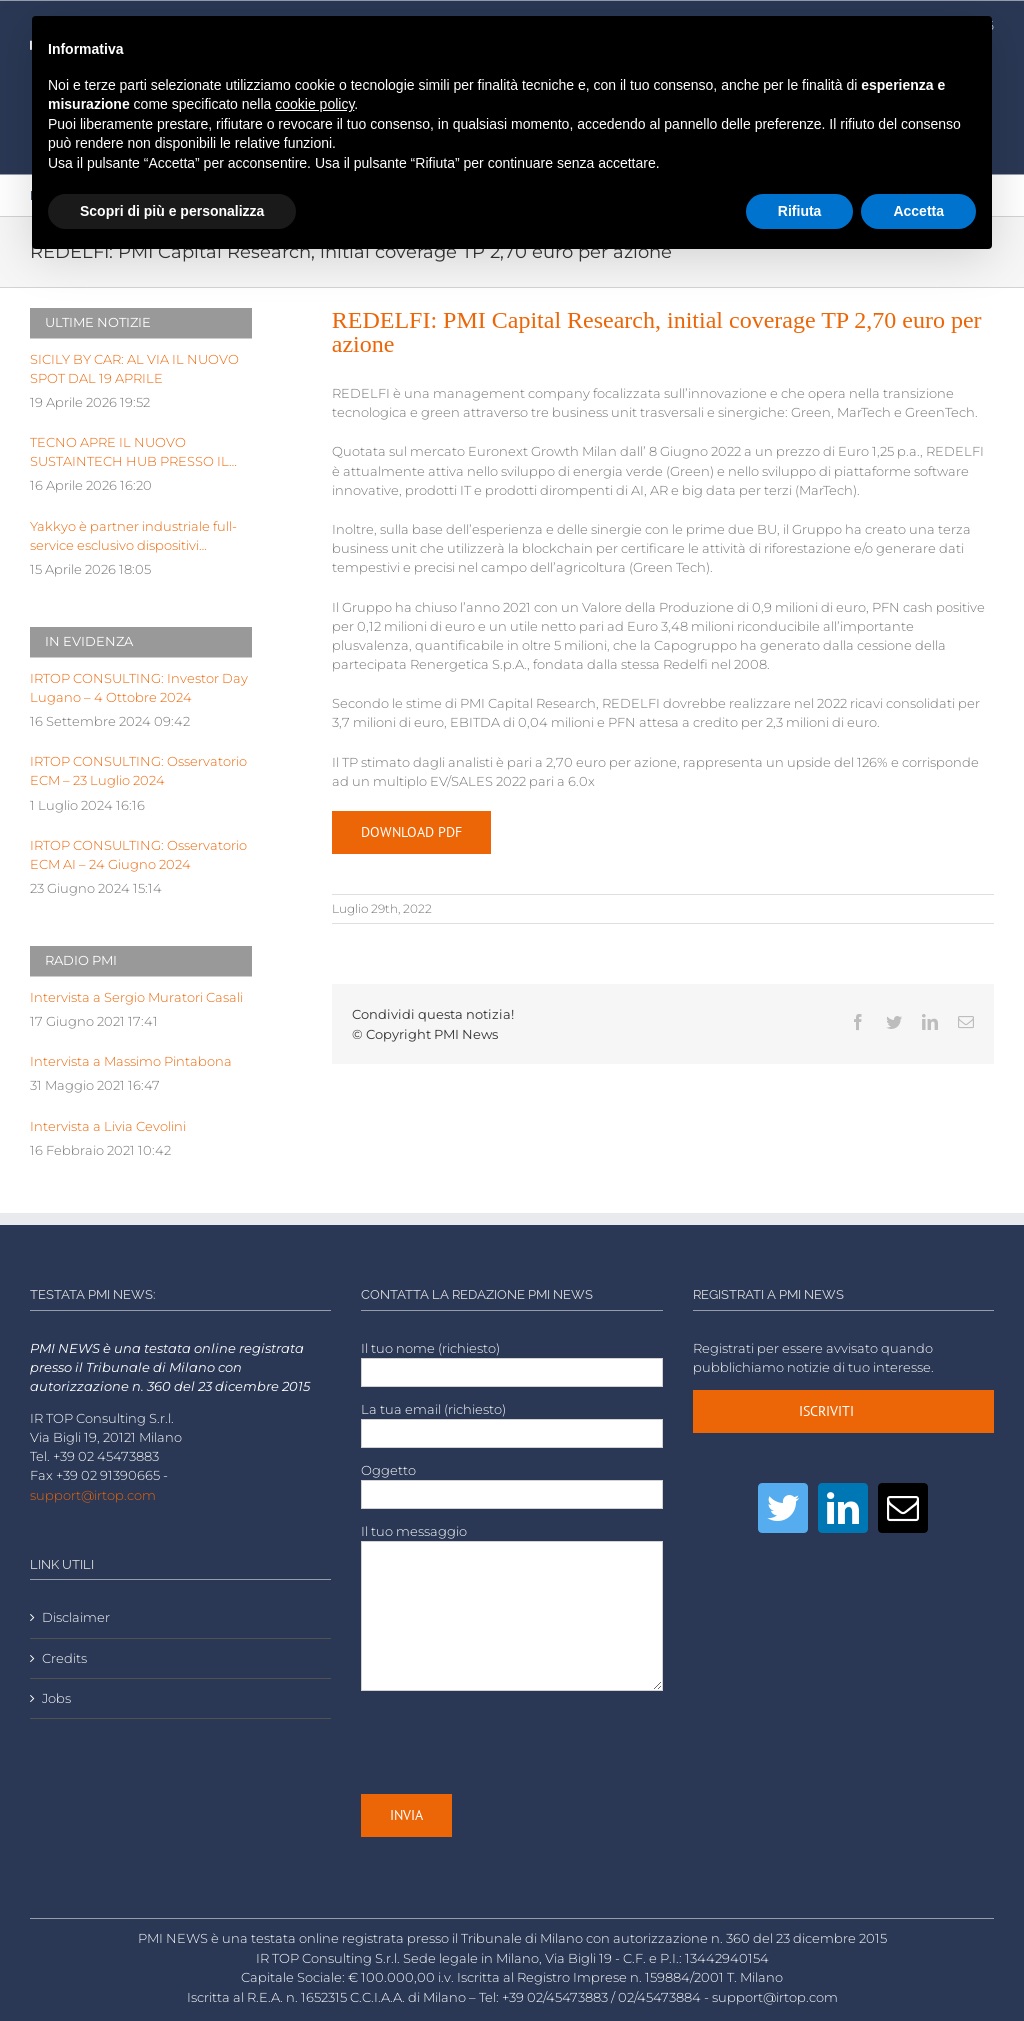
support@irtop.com (93, 1495)
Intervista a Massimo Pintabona (131, 1061)
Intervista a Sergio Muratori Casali (136, 997)
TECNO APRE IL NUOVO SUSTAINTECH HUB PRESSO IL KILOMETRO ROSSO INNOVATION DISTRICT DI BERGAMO (140, 453)
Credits (64, 1658)
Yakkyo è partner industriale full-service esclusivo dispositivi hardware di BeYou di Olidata (133, 537)
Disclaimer (76, 1617)
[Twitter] (783, 1508)
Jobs (56, 1698)
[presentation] (513, 1742)
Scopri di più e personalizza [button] (172, 211)
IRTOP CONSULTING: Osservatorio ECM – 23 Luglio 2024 (138, 771)
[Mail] (903, 1508)
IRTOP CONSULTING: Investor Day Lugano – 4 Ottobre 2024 (139, 688)
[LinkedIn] (843, 1508)
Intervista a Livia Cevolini (108, 1126)
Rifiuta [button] (800, 211)
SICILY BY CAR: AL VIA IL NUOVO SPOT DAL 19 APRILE (134, 369)
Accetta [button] (918, 211)
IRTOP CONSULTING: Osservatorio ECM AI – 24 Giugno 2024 (138, 855)
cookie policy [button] (314, 104)
